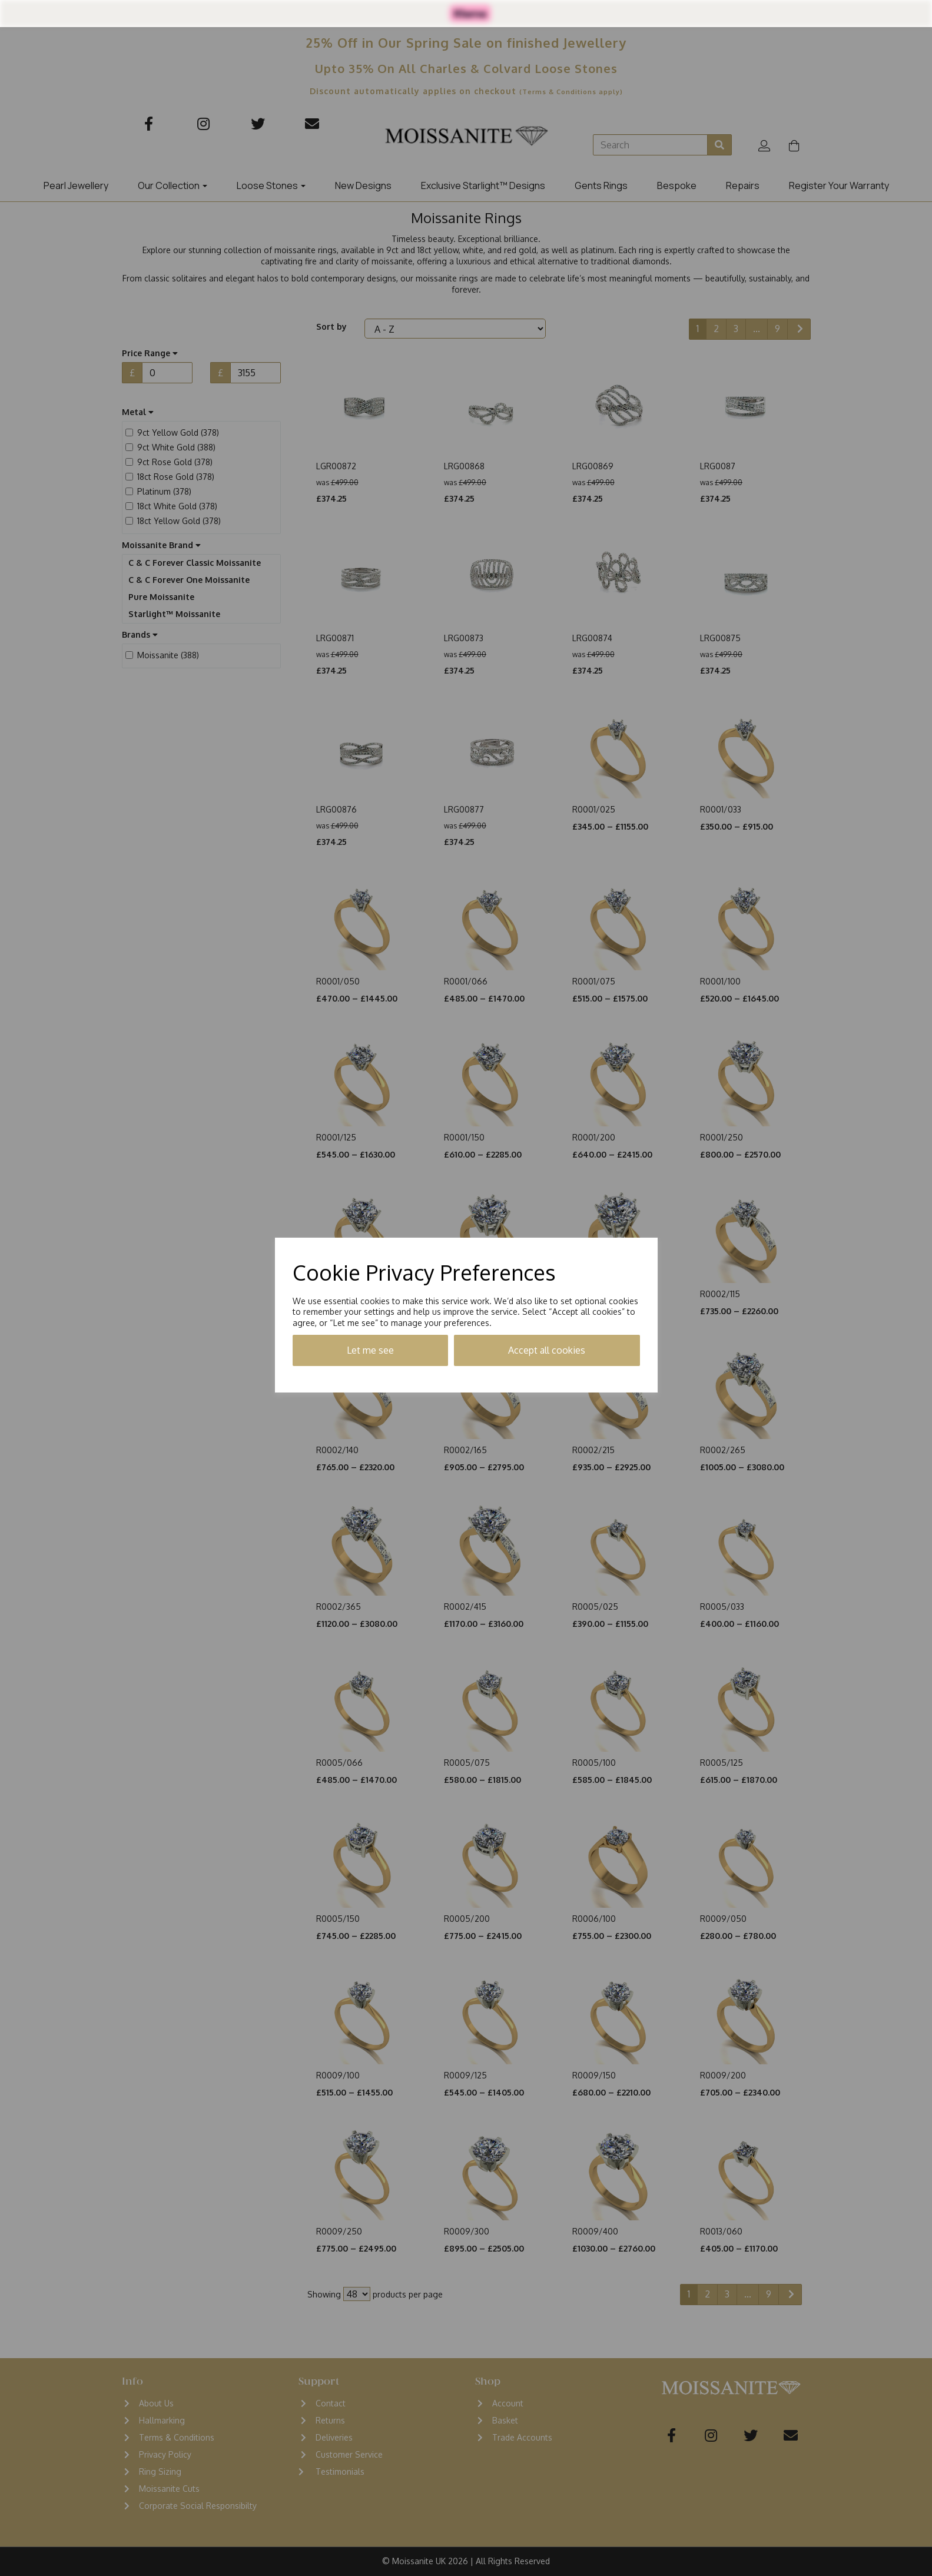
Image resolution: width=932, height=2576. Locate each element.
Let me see (370, 1350)
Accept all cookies (546, 1350)
